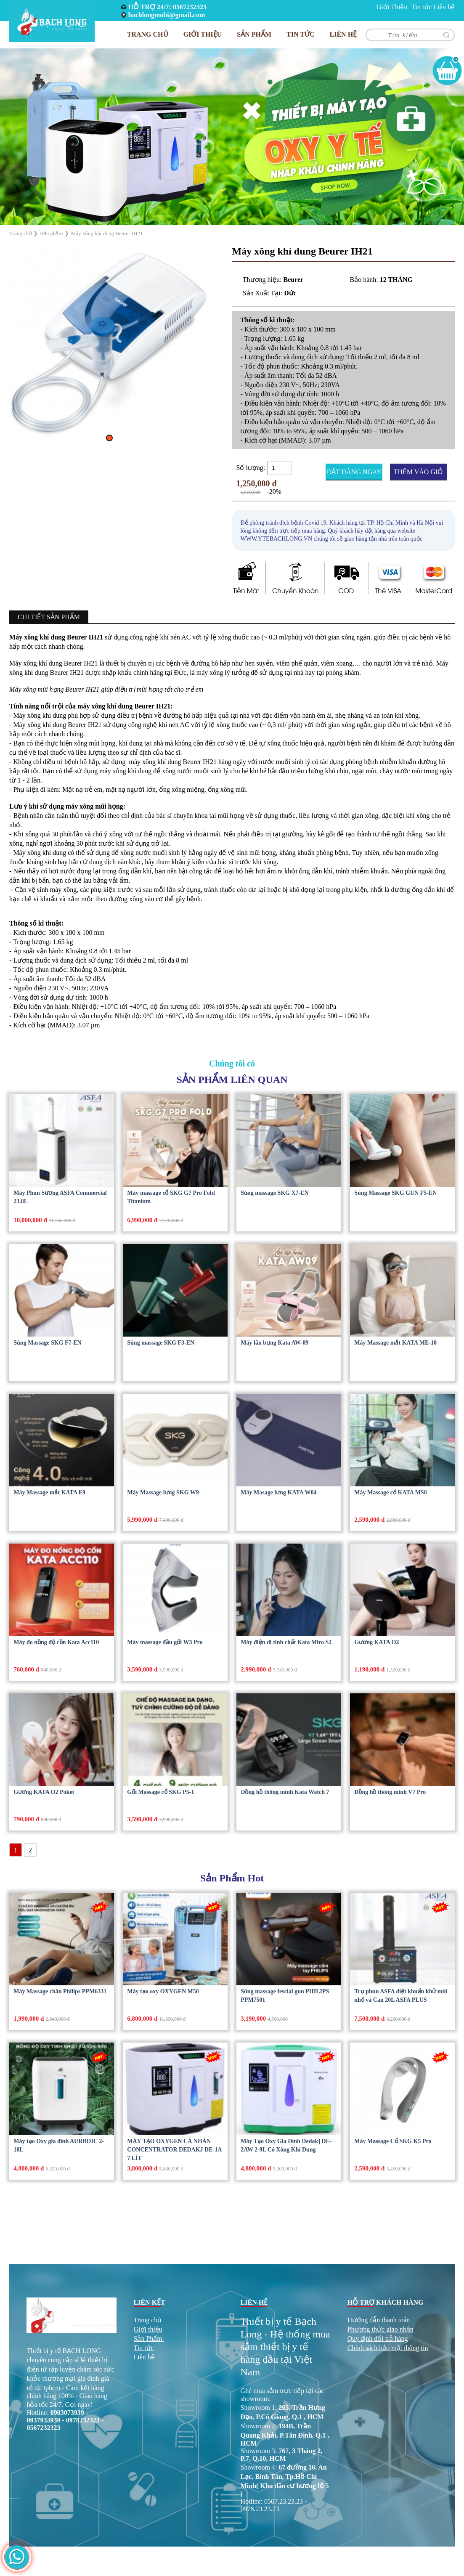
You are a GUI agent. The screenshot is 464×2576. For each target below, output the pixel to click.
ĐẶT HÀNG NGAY (354, 471)
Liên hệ (444, 7)
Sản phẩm (254, 34)
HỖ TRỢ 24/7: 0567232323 (167, 7)
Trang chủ (147, 34)
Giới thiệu (148, 2329)
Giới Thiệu (392, 7)
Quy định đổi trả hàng (377, 2338)
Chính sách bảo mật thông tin (387, 2347)
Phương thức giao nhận (380, 2329)
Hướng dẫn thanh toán (378, 2320)
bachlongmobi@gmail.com (166, 15)
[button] (109, 438)
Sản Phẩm (148, 2338)
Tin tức (421, 7)
